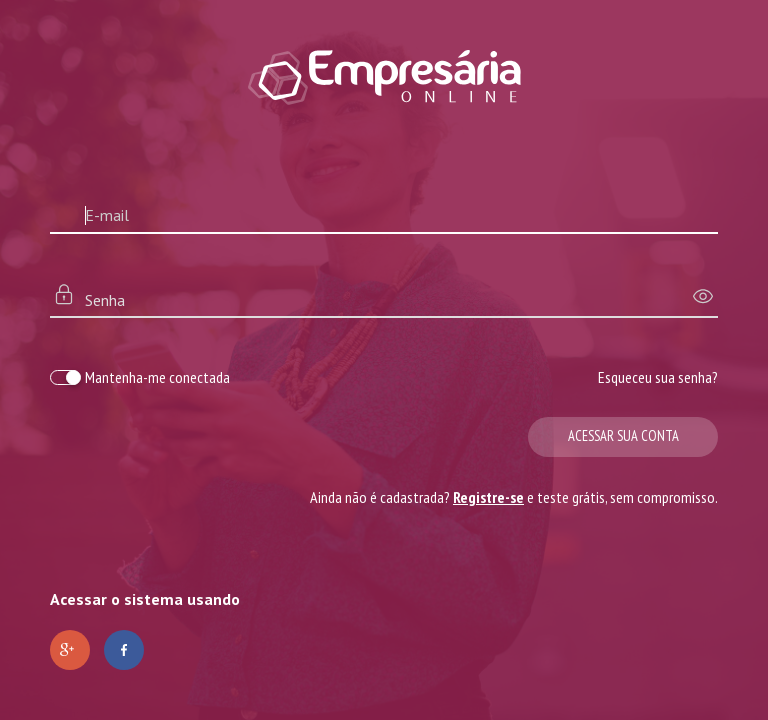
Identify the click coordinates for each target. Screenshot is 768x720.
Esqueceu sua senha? (658, 377)
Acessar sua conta (623, 435)
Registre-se (488, 497)
